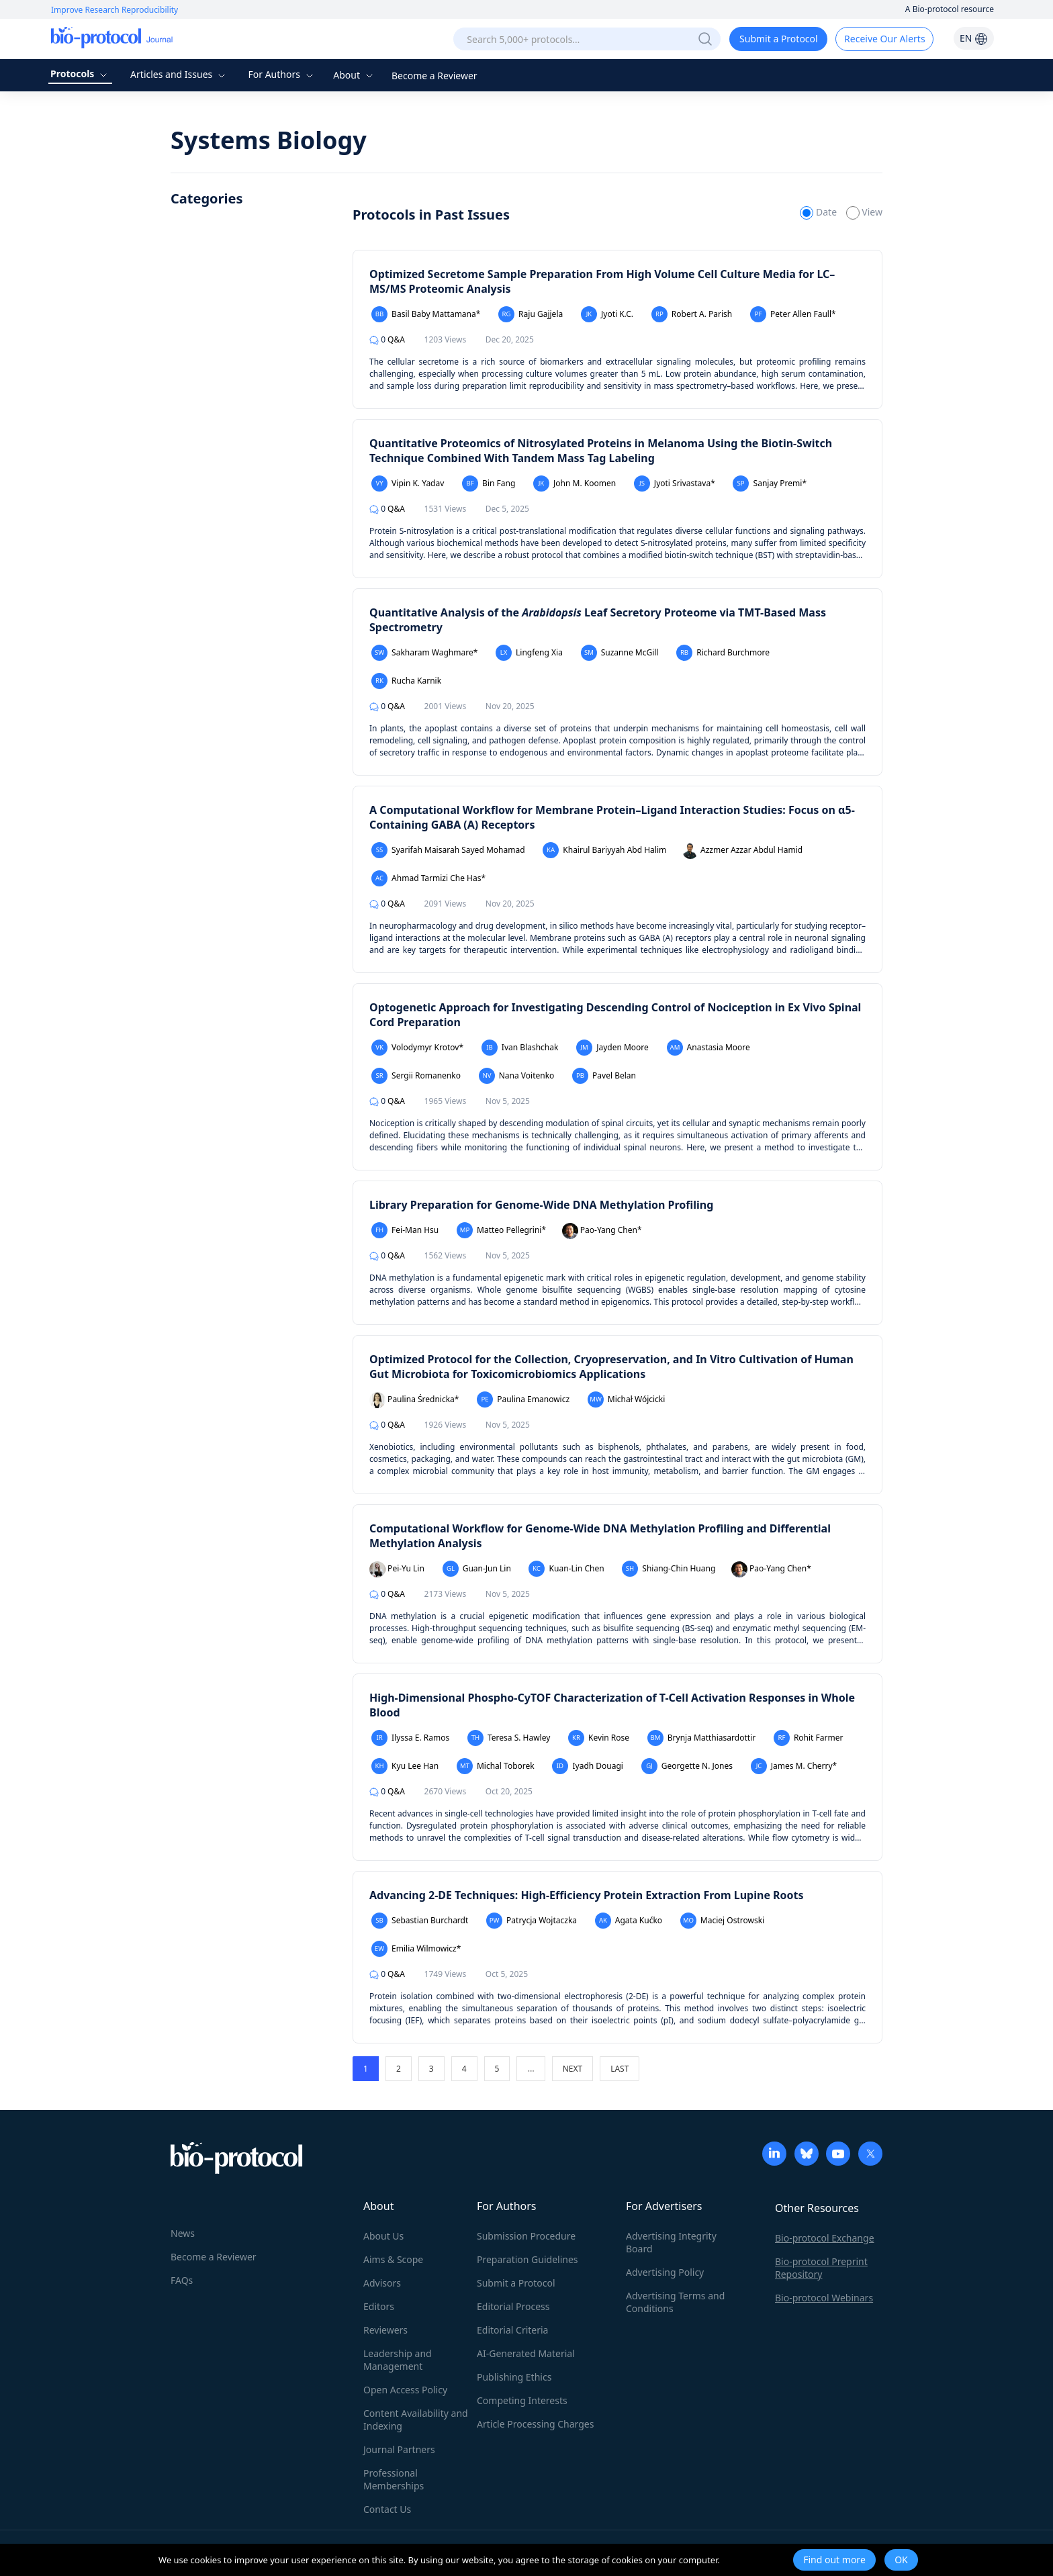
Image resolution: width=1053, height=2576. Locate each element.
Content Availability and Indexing (415, 2419)
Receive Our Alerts (884, 38)
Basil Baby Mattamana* (425, 314)
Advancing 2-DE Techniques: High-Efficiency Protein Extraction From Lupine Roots (586, 1895)
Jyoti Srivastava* (674, 483)
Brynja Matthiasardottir (701, 1738)
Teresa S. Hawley (509, 1738)
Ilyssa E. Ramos (410, 1738)
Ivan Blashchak (520, 1048)
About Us (383, 2235)
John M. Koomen (574, 483)
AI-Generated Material (526, 2353)
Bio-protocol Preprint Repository (821, 2268)
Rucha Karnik (406, 681)
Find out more (834, 2559)
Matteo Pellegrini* (501, 1230)
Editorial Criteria (512, 2330)
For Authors (282, 74)
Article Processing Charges (535, 2424)
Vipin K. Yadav (407, 483)
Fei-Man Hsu (405, 1230)
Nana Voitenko (517, 1076)
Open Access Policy (405, 2389)
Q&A (387, 339)
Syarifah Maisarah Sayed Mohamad (448, 850)
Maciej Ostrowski (722, 1921)
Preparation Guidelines (527, 2259)
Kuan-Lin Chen (566, 1569)
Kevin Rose (598, 1738)
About (354, 74)
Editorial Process (513, 2306)
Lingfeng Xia (529, 653)
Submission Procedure (526, 2235)
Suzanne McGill (620, 653)
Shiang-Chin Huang (668, 1569)
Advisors (382, 2282)
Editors (378, 2306)
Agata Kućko (628, 1921)
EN (974, 38)
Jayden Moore (612, 1048)
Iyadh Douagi (587, 1766)
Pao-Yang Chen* (602, 1231)
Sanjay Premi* (770, 483)
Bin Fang (488, 483)
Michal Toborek (496, 1766)
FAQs (182, 2280)
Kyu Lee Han (405, 1766)
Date (819, 211)
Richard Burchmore (723, 653)
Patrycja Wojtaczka (531, 1921)
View (864, 211)
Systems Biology (269, 140)
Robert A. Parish (692, 314)
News (183, 2233)
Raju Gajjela (530, 314)
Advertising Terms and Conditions (675, 2302)
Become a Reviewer (434, 75)
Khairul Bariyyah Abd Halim (604, 850)
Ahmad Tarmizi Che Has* (428, 878)
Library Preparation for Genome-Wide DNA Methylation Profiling (541, 1204)
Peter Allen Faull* (793, 314)
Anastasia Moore (708, 1048)
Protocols (80, 73)
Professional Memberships (393, 2479)
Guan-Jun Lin (477, 1569)
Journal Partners (399, 2449)
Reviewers (385, 2330)
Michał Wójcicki (627, 1399)
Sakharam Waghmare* (424, 653)
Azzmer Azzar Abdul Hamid (742, 851)
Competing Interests (522, 2400)
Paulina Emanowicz (523, 1399)
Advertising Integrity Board (671, 2242)
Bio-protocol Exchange (824, 2238)
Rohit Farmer (808, 1738)
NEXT (573, 2068)
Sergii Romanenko (416, 1076)
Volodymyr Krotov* (417, 1048)
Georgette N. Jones (687, 1766)
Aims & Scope (393, 2259)
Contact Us (387, 2509)
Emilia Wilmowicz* (416, 1949)
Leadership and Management (397, 2360)
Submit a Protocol (778, 38)
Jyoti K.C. (607, 314)
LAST (619, 2068)
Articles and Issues (179, 74)
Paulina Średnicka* (414, 1400)
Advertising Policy (665, 2272)
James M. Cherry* (794, 1766)
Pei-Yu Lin (396, 1569)
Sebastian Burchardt (419, 1921)
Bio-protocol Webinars (824, 2297)
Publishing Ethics (514, 2377)
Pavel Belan (604, 1076)
